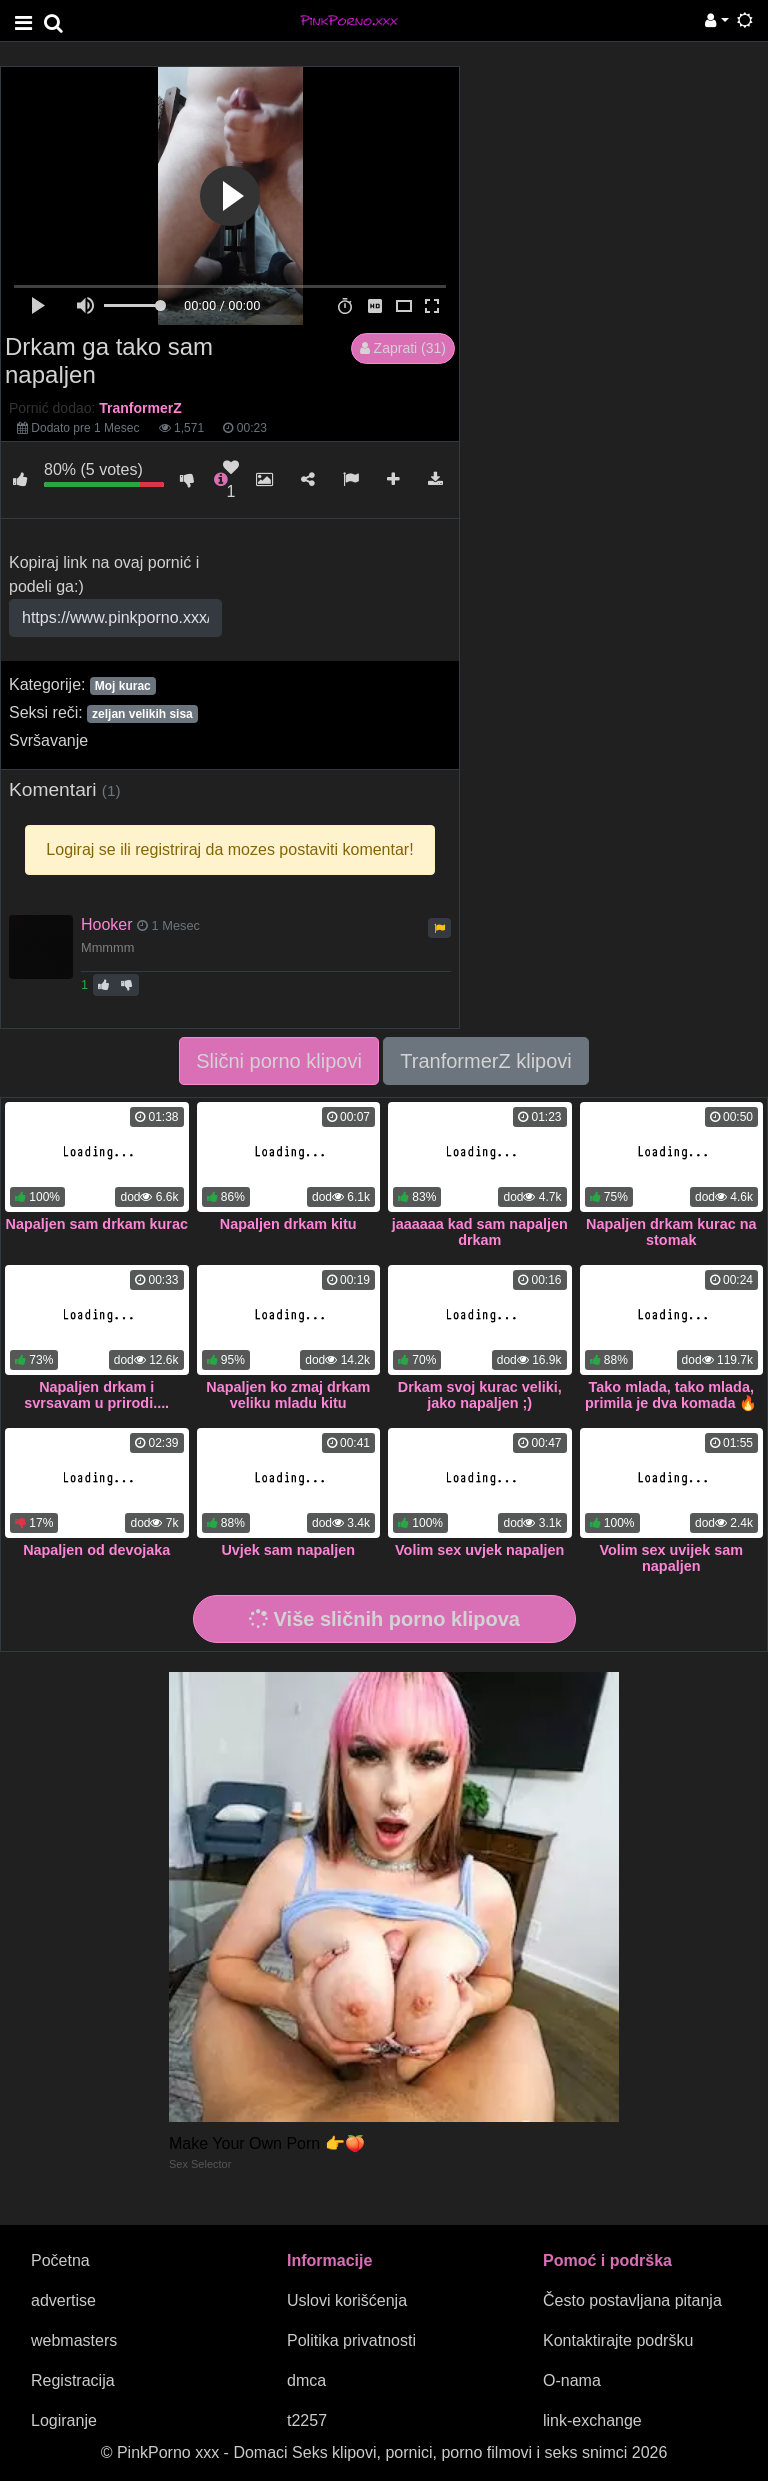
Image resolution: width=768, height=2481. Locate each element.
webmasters (74, 2340)
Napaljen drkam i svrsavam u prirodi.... (96, 1395)
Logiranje (64, 2420)
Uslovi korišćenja (347, 2300)
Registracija (73, 2380)
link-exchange (592, 2420)
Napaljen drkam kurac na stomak (671, 1232)
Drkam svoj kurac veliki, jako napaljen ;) (480, 1395)
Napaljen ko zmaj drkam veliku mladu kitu (288, 1395)
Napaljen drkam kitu (288, 1224)
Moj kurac (123, 686)
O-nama (572, 2380)
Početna (60, 2260)
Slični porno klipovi (279, 1061)
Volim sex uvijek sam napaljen (671, 1558)
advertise (63, 2300)
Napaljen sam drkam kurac (97, 1224)
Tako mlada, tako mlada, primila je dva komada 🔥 (671, 1395)
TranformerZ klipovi (486, 1061)
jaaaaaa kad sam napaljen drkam (480, 1232)
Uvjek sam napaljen (288, 1550)
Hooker (107, 924)
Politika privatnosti (351, 2340)
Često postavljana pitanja (632, 2300)
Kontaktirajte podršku (618, 2340)
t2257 (307, 2420)
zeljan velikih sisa (142, 714)
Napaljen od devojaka (96, 1550)
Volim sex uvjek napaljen (479, 1550)
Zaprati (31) (403, 348)
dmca (306, 2380)
